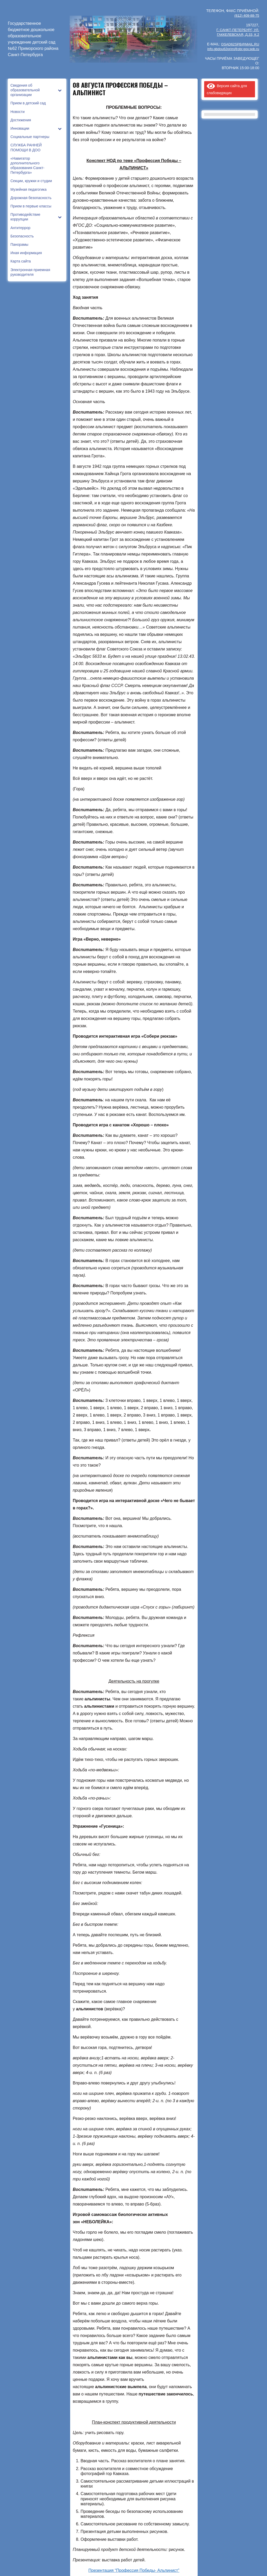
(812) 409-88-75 (246, 15)
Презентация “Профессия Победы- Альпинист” (133, 2569)
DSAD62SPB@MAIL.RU (239, 43)
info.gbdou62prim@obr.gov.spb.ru (231, 48)
